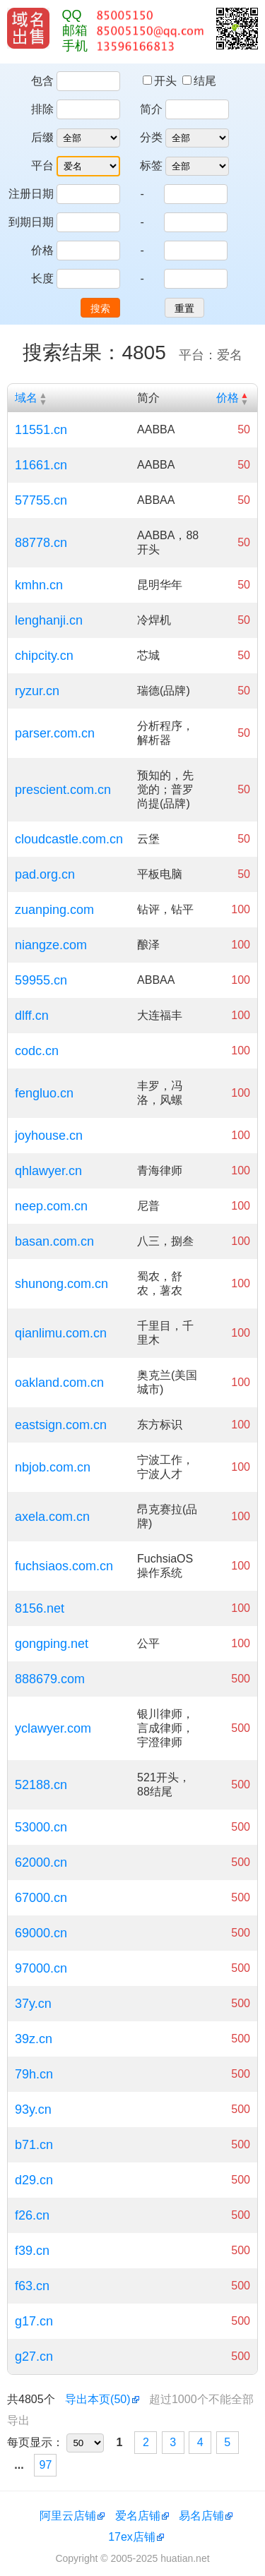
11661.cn (41, 465)
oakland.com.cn (59, 1383)
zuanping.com (54, 910)
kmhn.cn (39, 585)
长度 (42, 278)
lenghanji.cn (49, 620)
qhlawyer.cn (48, 1171)
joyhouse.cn (49, 1135)
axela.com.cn (52, 1517)
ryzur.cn (37, 691)
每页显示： (35, 2442)
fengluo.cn (44, 1093)
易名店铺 (201, 2516)
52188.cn (41, 1785)
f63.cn (32, 2286)
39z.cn (33, 2039)
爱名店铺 (137, 2516)
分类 (151, 137)
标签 (151, 165)
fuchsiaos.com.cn (64, 1566)
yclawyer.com (53, 1728)
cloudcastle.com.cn (69, 839)
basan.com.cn (54, 1241)
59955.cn (41, 980)
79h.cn (34, 2074)
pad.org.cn (45, 874)
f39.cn (32, 2251)
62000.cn (41, 1862)
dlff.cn (32, 1016)
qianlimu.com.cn (61, 1333)
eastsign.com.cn (61, 1425)
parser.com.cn (55, 733)
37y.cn (33, 2004)
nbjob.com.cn (52, 1467)
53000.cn (41, 1827)
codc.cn (37, 1051)
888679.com (50, 1679)
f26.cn (32, 2215)
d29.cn (34, 2180)
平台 (42, 165)
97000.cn (41, 1968)
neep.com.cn (51, 1206)
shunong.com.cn (61, 1284)
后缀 (42, 137)
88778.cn (41, 543)
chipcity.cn (44, 656)
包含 (42, 81)
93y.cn (33, 2109)
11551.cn (41, 430)
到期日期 (31, 222)
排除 (42, 109)
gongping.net (51, 1644)
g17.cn (34, 2321)
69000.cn (41, 1933)
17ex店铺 (131, 2537)
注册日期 (31, 194)
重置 (184, 308)
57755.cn (41, 500)
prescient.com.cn (63, 790)
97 (46, 2465)
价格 (42, 250)
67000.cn (41, 1898)
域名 (26, 398)
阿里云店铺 (68, 2516)
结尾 (199, 81)
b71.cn (34, 2145)
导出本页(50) (97, 2399)
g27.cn (34, 2356)
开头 (161, 81)
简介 (151, 109)
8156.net (39, 1608)
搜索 (100, 308)
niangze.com (51, 945)
